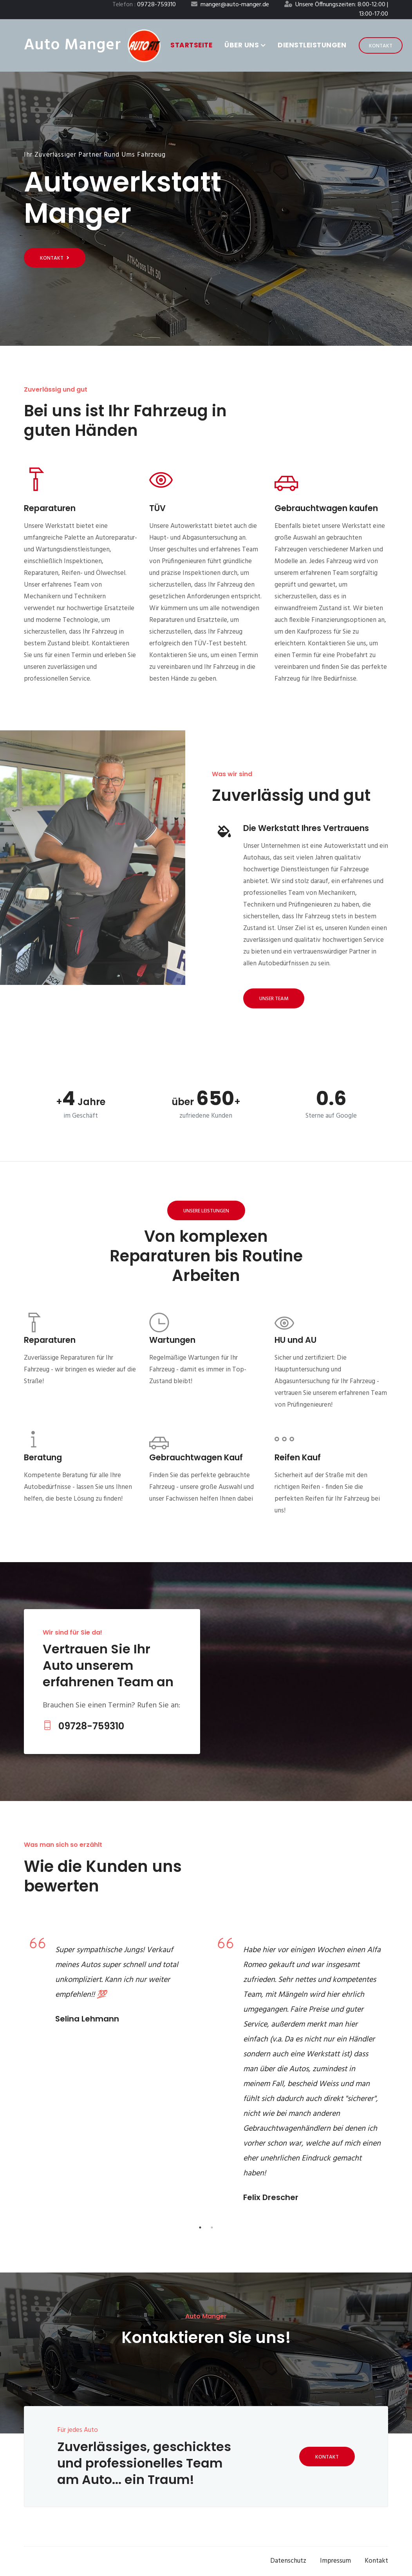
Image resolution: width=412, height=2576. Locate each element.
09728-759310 (83, 1726)
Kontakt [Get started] (54, 258)
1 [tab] (200, 2227)
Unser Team (273, 999)
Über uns (245, 45)
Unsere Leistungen (206, 1211)
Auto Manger (72, 45)
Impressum (335, 2561)
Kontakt (380, 46)
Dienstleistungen (312, 45)
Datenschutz (288, 2561)
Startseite (191, 45)
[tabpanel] (112, 1983)
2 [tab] (212, 2227)
